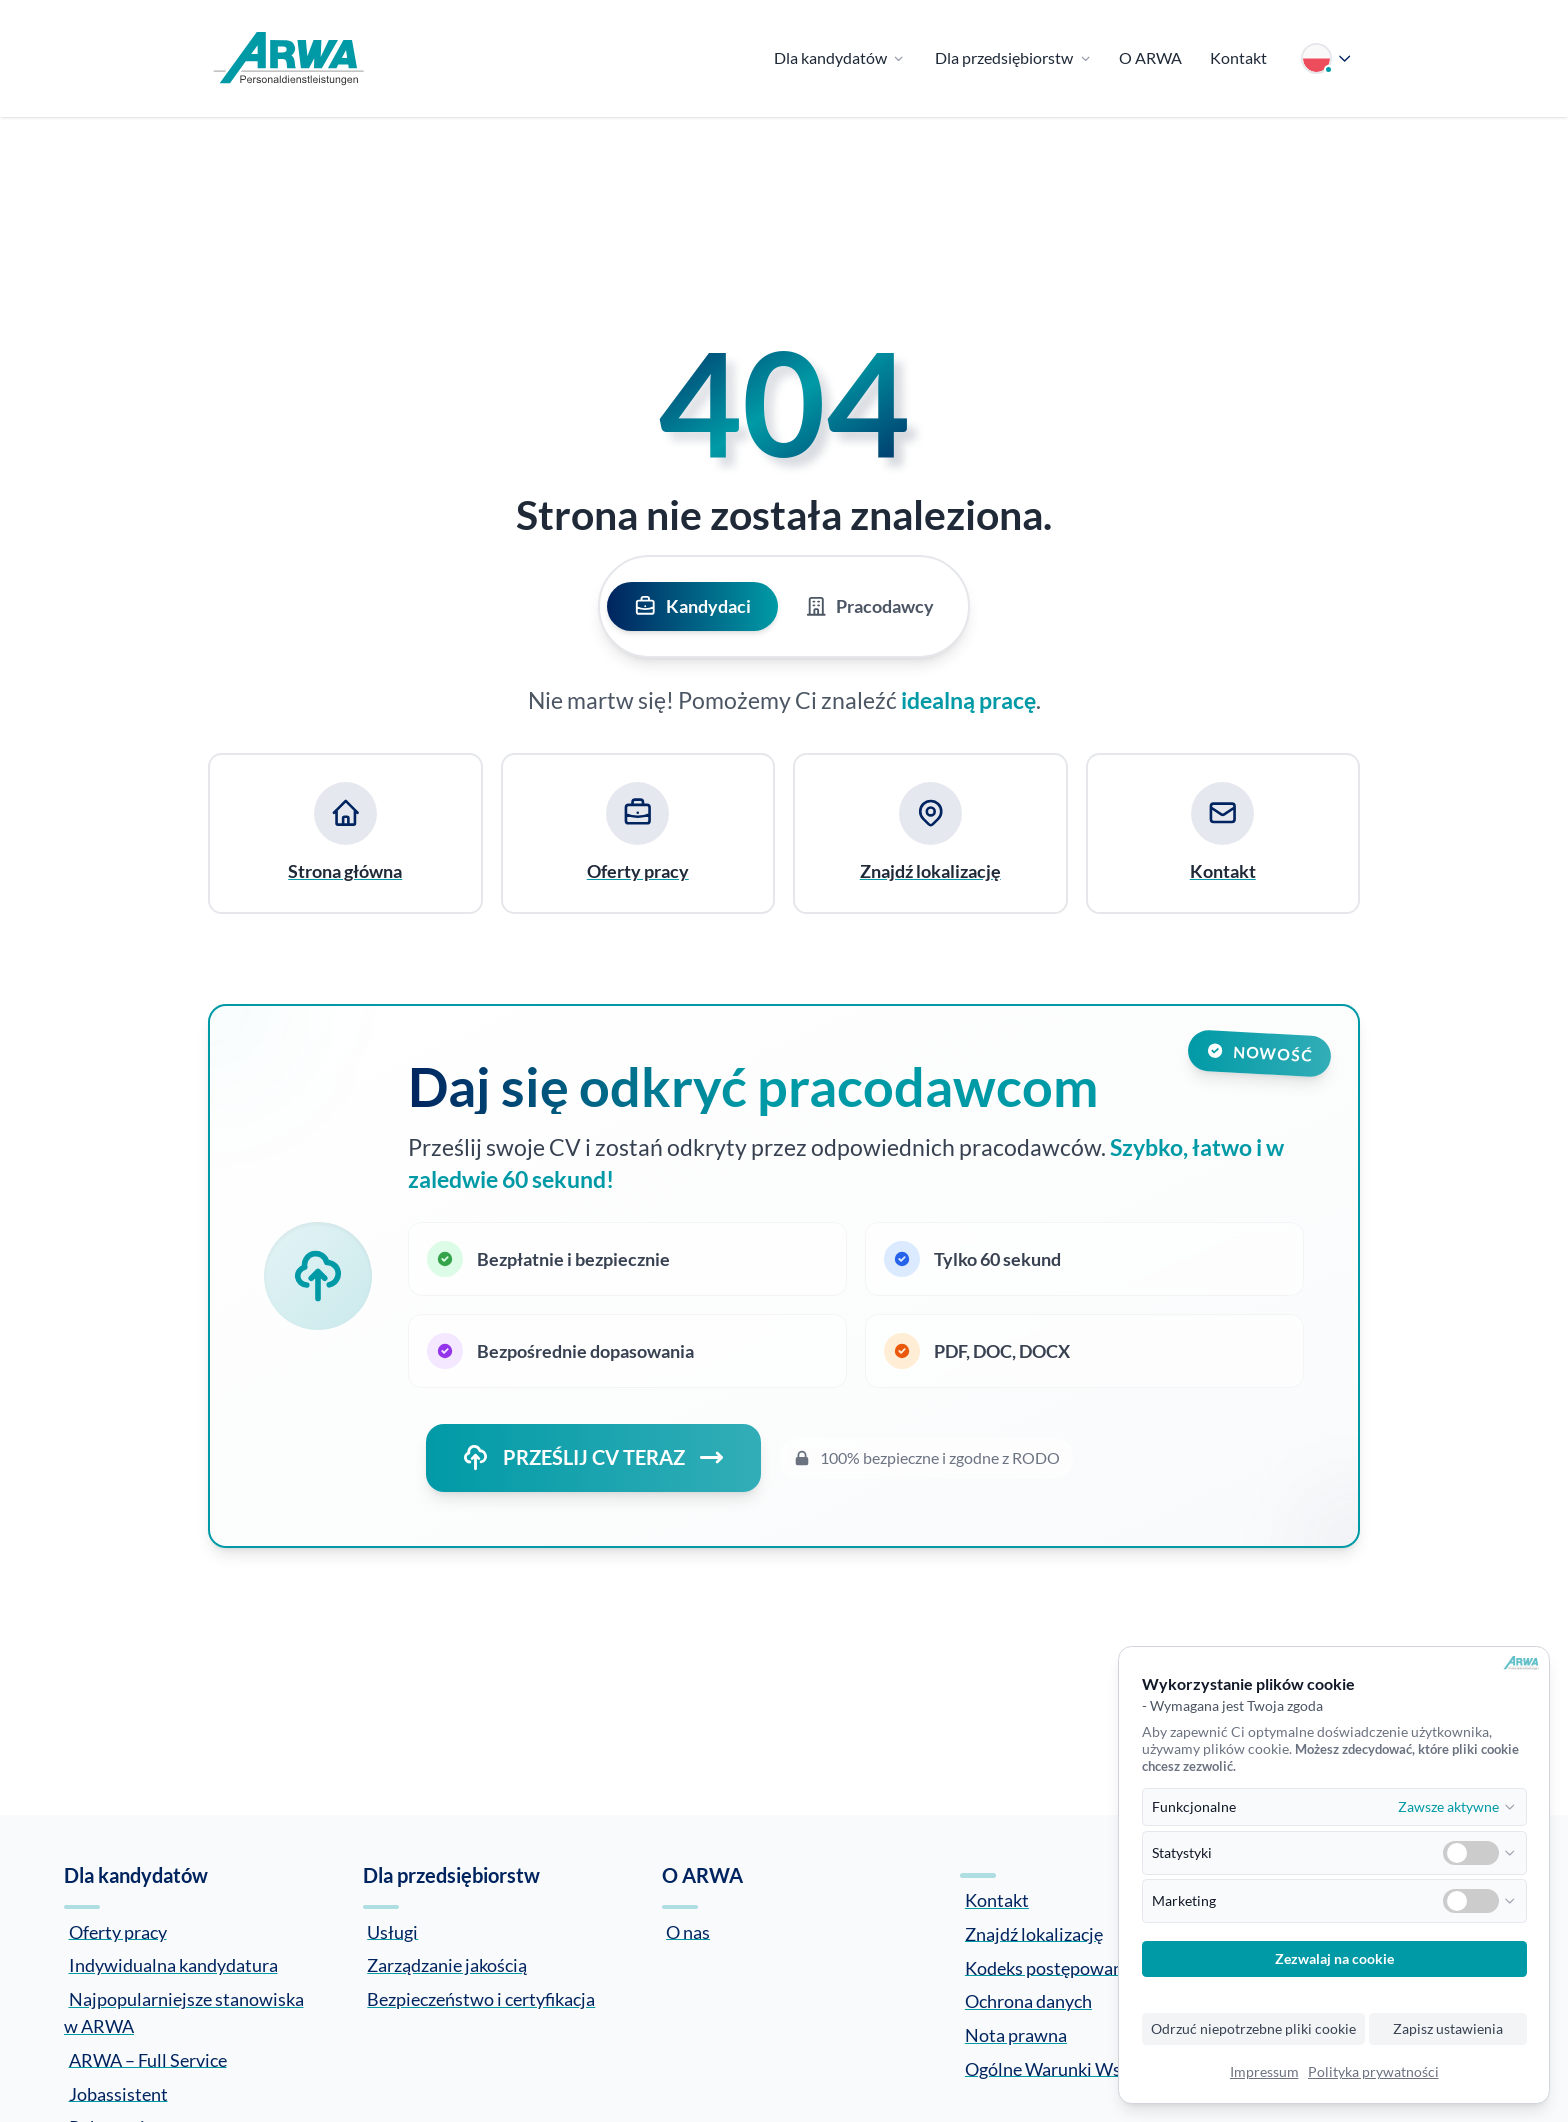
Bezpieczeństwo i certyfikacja (481, 1999)
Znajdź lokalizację (1034, 1933)
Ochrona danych (1028, 2001)
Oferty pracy (118, 1931)
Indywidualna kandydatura (173, 1965)
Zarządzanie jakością (447, 1965)
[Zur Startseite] (289, 59)
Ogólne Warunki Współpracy (1077, 2068)
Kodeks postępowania (1051, 1967)
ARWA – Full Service (148, 2059)
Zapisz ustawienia (1448, 2029)
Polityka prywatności (1373, 2072)
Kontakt (997, 1900)
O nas (688, 1931)
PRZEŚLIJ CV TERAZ (593, 1457)
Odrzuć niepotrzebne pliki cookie (1253, 2029)
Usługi (392, 1931)
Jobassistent (118, 2093)
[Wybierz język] (1327, 58)
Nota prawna (1016, 2035)
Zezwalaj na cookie (1334, 1959)
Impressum (1264, 2072)
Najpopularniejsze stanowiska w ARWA (184, 2012)
